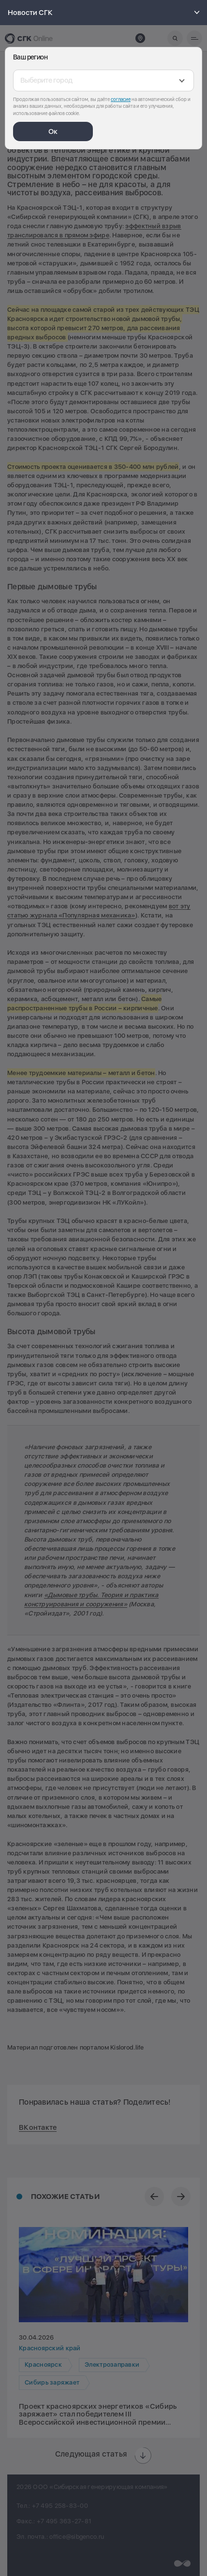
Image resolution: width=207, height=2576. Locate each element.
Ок (53, 131)
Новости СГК (105, 12)
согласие (121, 99)
